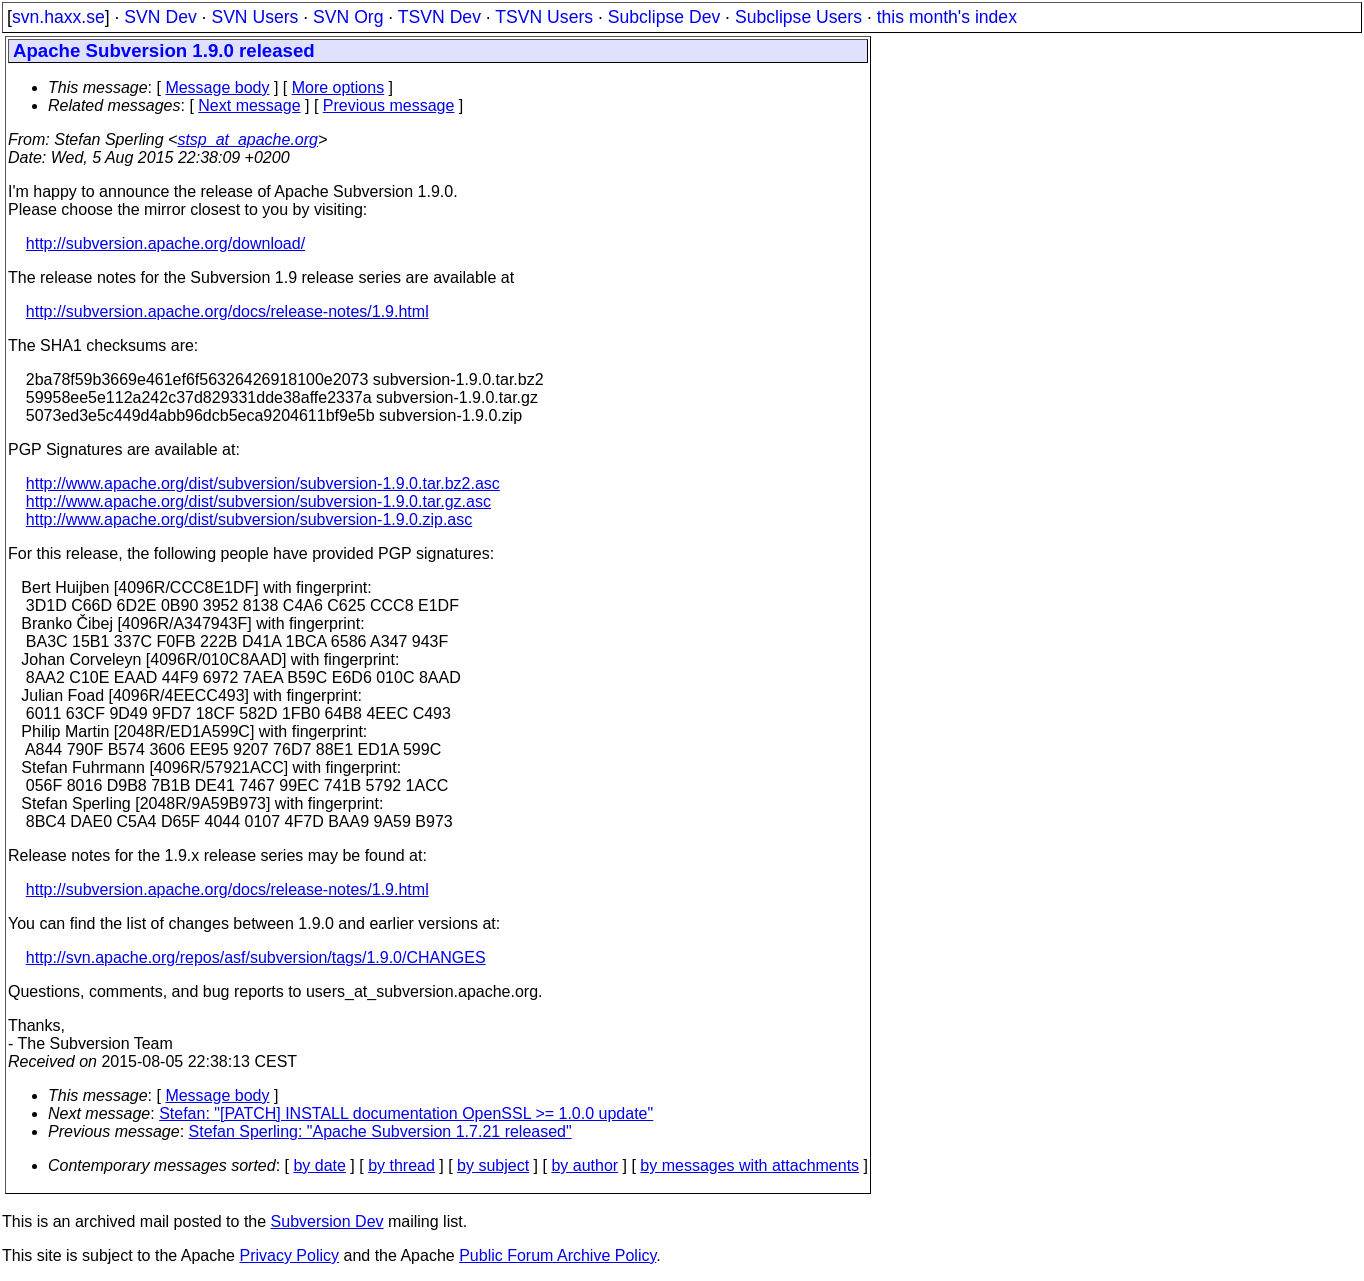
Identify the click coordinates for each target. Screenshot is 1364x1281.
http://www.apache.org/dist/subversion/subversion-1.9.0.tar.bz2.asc (263, 483)
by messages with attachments (749, 1165)
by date (319, 1165)
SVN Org (348, 17)
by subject (493, 1165)
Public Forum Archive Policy (557, 1255)
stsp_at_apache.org (247, 139)
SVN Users (254, 17)
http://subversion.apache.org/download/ (165, 243)
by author (584, 1165)
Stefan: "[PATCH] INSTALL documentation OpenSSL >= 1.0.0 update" (406, 1113)
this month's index (947, 17)
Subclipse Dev (664, 17)
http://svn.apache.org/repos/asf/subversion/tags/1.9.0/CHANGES (256, 957)
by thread (401, 1165)
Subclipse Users (798, 17)
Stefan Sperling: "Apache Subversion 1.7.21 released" (380, 1131)
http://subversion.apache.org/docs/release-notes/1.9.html (227, 311)
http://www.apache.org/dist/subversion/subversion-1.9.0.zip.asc (249, 519)
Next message (249, 105)
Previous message (389, 105)
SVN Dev (160, 17)
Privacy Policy (289, 1255)
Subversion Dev (327, 1221)
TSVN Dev (439, 17)
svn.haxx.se (58, 17)
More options (338, 87)
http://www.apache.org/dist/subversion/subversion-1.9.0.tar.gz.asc (258, 501)
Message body (217, 87)
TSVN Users (544, 17)
